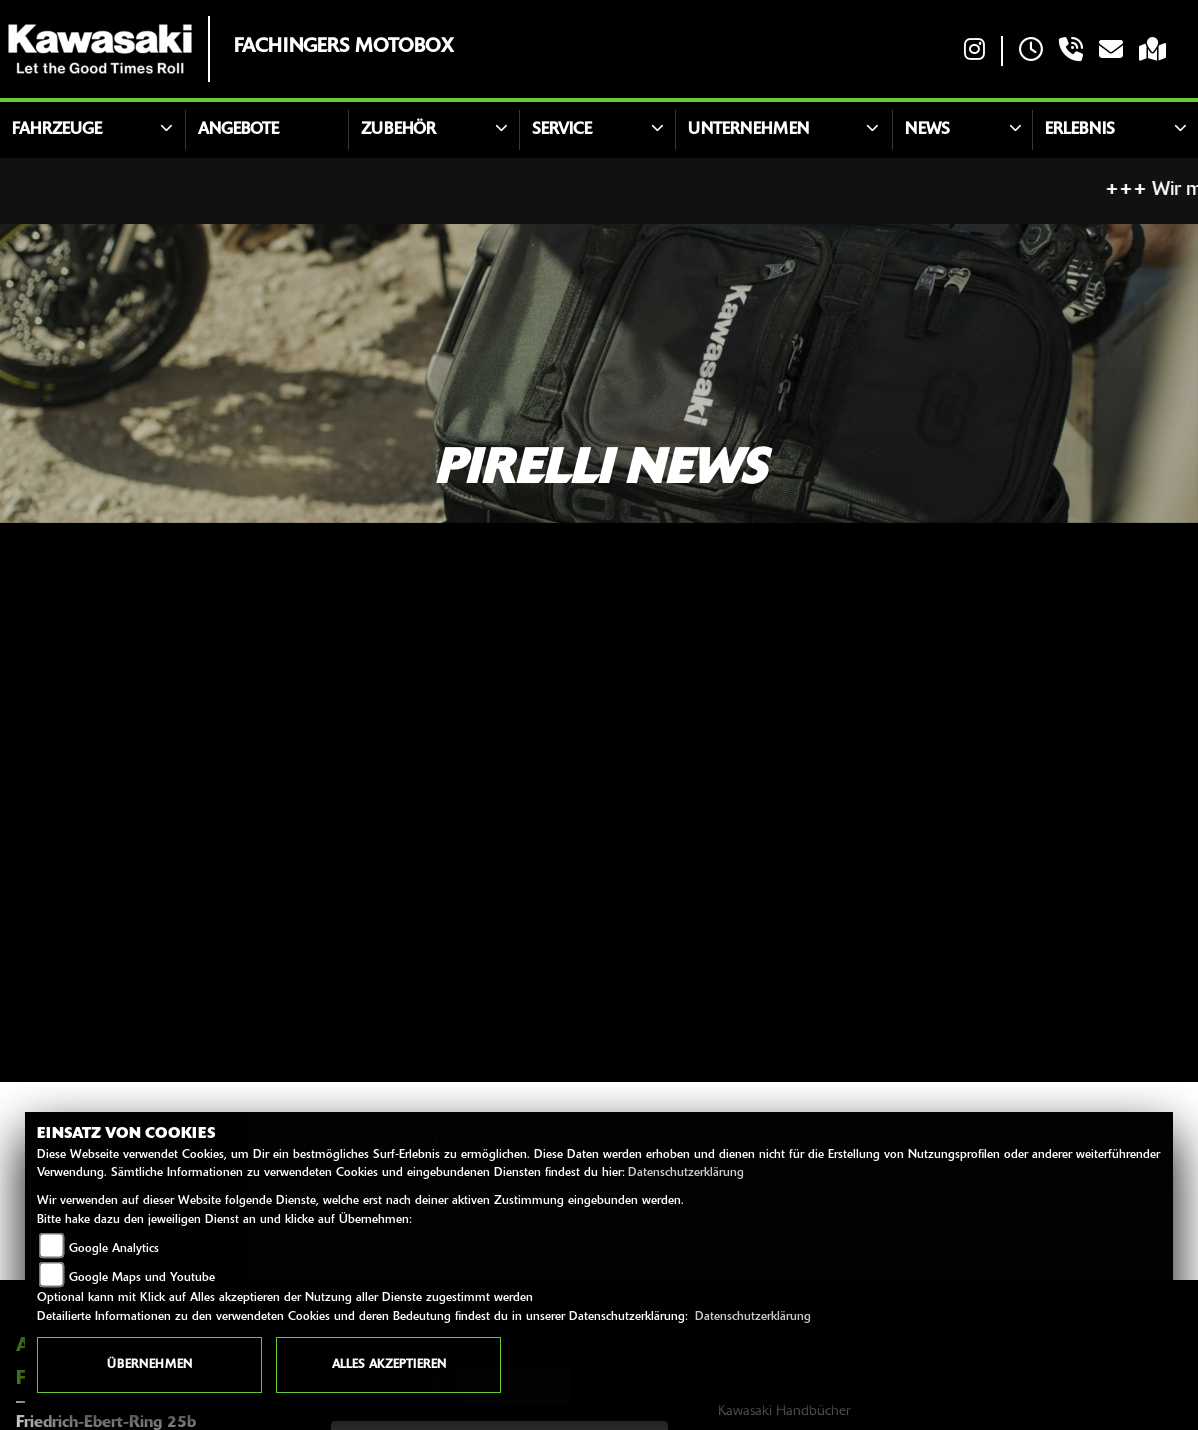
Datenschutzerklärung (686, 1173)
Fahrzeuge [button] (57, 130)
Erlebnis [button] (1080, 130)
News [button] (927, 130)
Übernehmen (149, 1365)
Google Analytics (114, 1249)
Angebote (238, 130)
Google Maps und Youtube (142, 1278)
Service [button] (562, 130)
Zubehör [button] (398, 130)
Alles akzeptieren (389, 1365)
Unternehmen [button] (748, 130)
